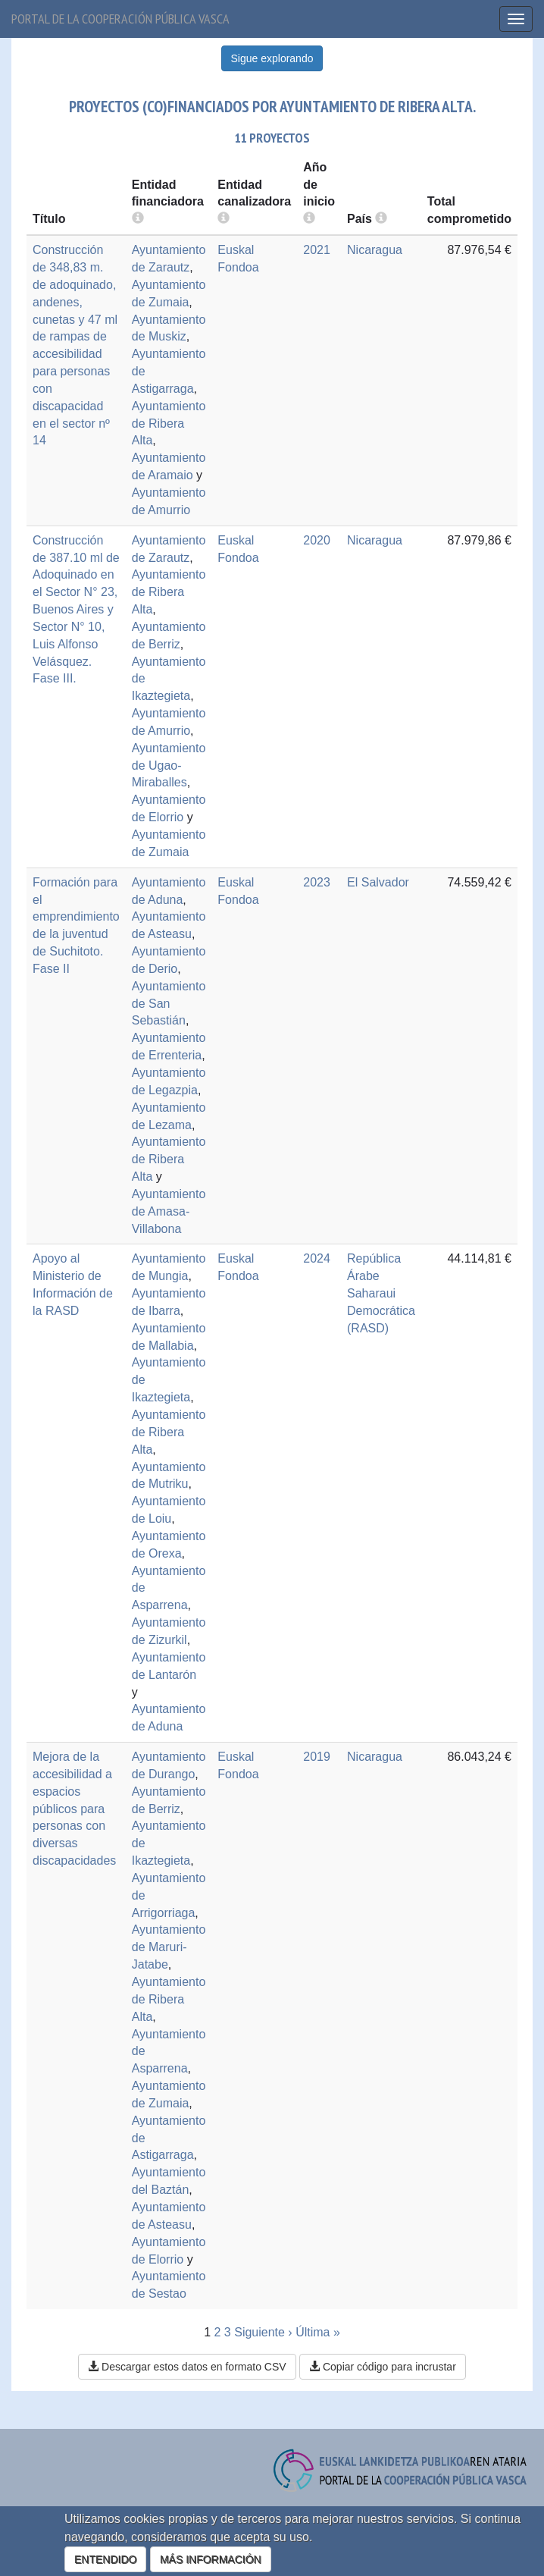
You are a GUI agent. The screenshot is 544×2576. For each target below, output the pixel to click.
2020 (316, 540)
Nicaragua (374, 249)
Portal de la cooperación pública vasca (120, 18)
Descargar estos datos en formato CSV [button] (187, 2367)
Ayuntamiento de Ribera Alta (169, 423)
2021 (316, 249)
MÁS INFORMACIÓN (210, 2559)
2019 (316, 1756)
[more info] (309, 218)
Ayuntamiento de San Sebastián (169, 1004)
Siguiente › (263, 2332)
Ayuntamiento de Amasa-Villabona (169, 1211)
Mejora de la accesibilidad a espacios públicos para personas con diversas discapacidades (74, 1808)
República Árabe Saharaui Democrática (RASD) (381, 1293)
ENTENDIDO (105, 2559)
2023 (316, 882)
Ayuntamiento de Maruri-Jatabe (169, 1947)
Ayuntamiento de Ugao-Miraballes (169, 765)
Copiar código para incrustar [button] (382, 2367)
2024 (316, 1258)
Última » (317, 2332)
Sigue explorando (272, 58)
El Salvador (378, 882)
